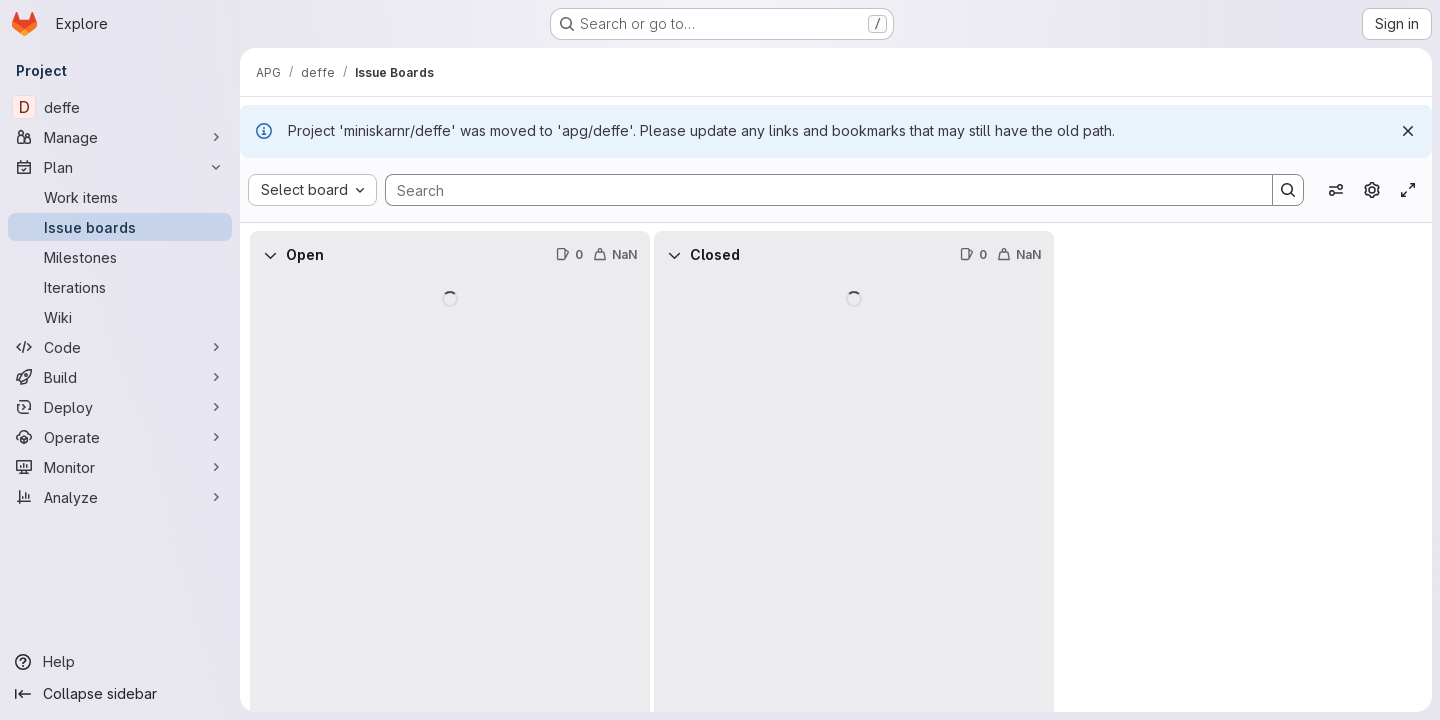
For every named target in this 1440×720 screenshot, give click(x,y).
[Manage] (120, 137)
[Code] (120, 347)
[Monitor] (120, 467)
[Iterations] (120, 287)
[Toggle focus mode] (1408, 190)
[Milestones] (120, 257)
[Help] (120, 662)
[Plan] (120, 167)
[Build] (120, 377)
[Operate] (120, 437)
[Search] (819, 190)
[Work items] (120, 197)
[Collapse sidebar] (120, 694)
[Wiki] (120, 317)
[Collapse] (270, 255)
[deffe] (120, 107)
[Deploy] (120, 407)
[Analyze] (120, 497)
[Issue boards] (120, 227)
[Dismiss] (1408, 131)
